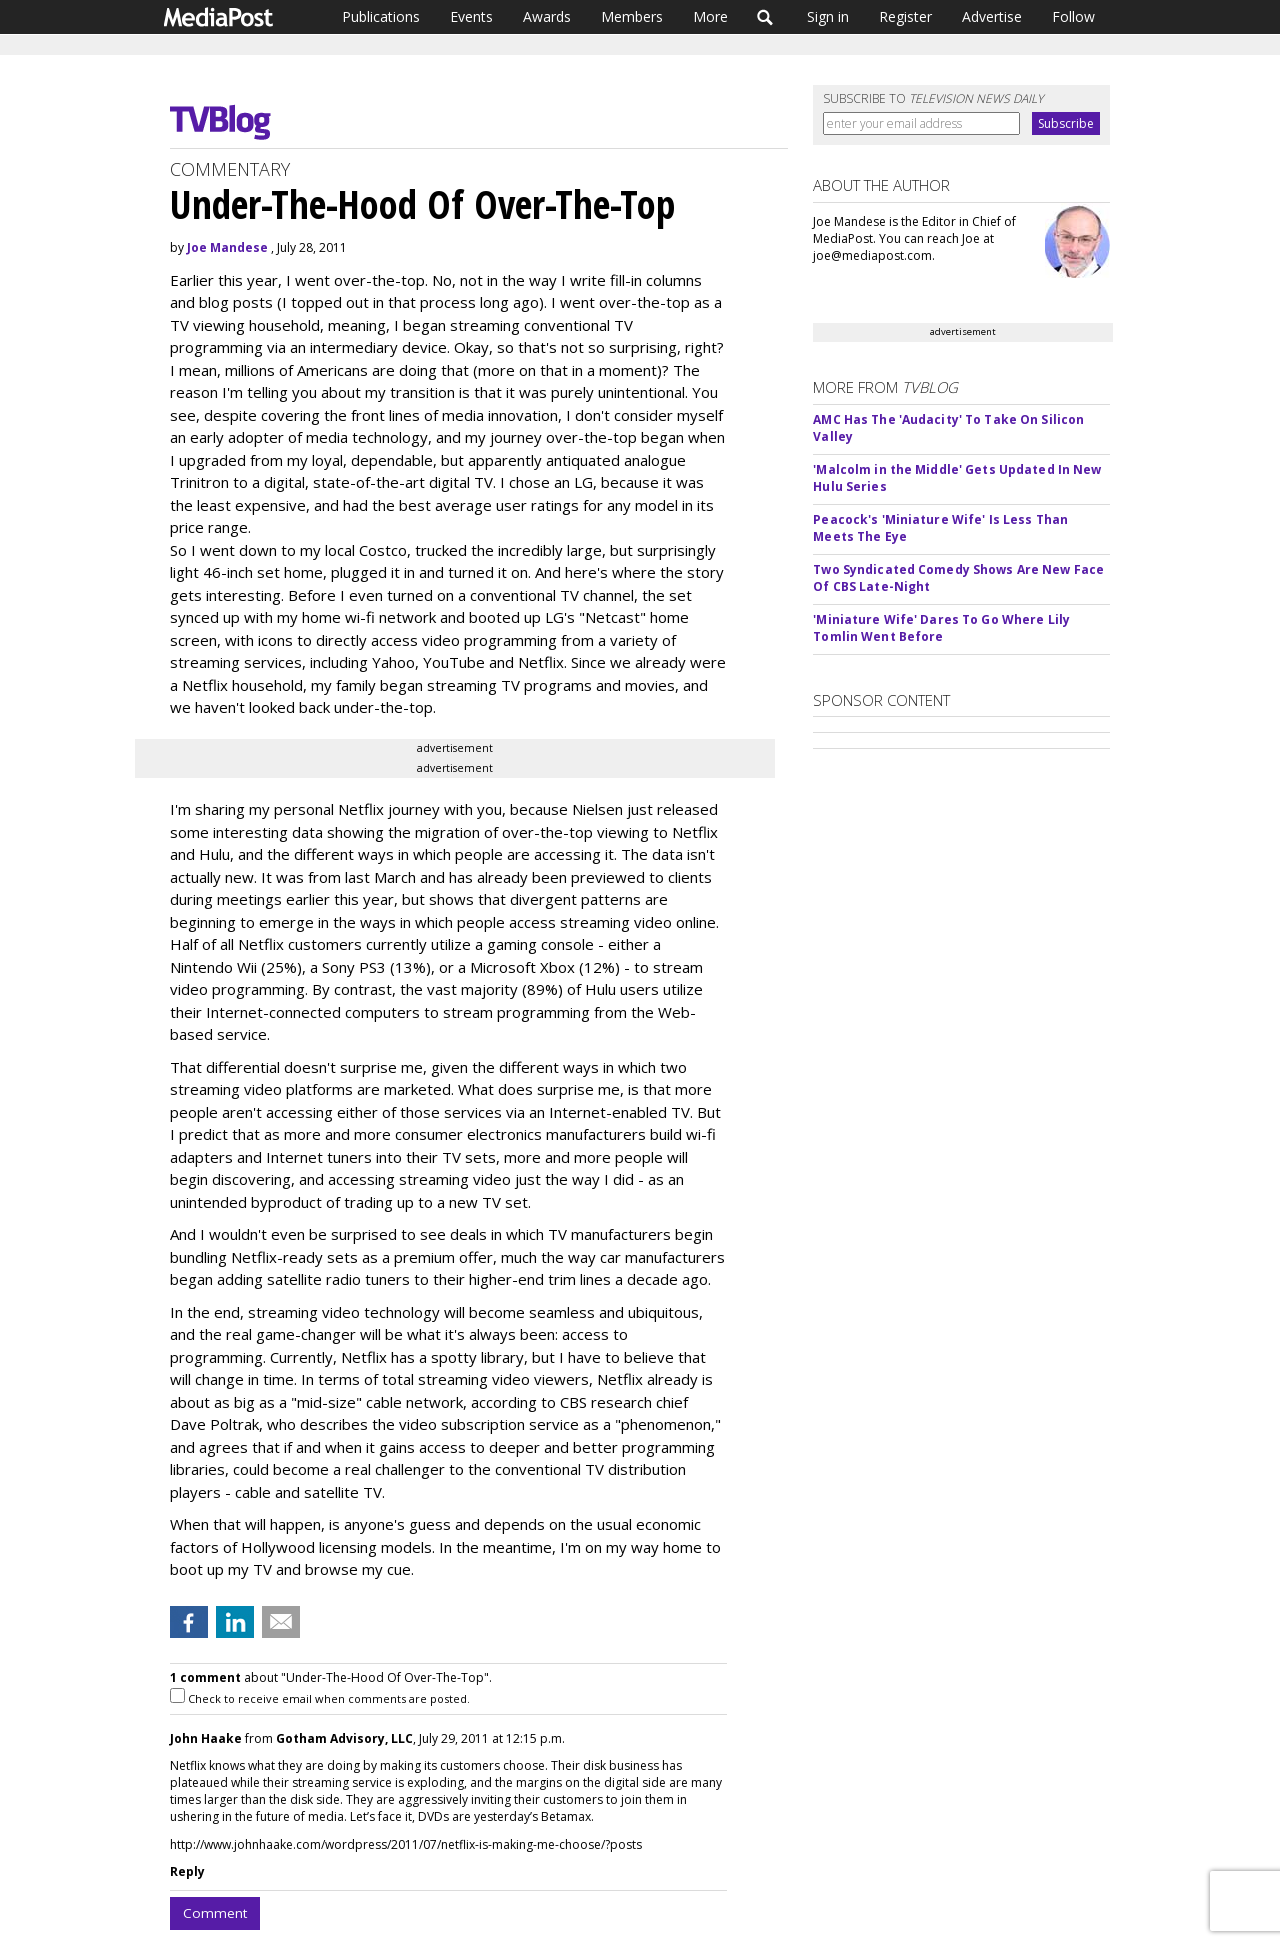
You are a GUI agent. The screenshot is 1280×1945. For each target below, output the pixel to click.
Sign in (828, 16)
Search (765, 17)
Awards (547, 16)
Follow (1073, 16)
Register (905, 16)
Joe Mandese (227, 247)
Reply (187, 1871)
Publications (381, 16)
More (710, 16)
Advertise (992, 16)
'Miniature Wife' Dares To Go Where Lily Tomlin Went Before (941, 628)
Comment (215, 1913)
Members (632, 16)
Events (471, 16)
